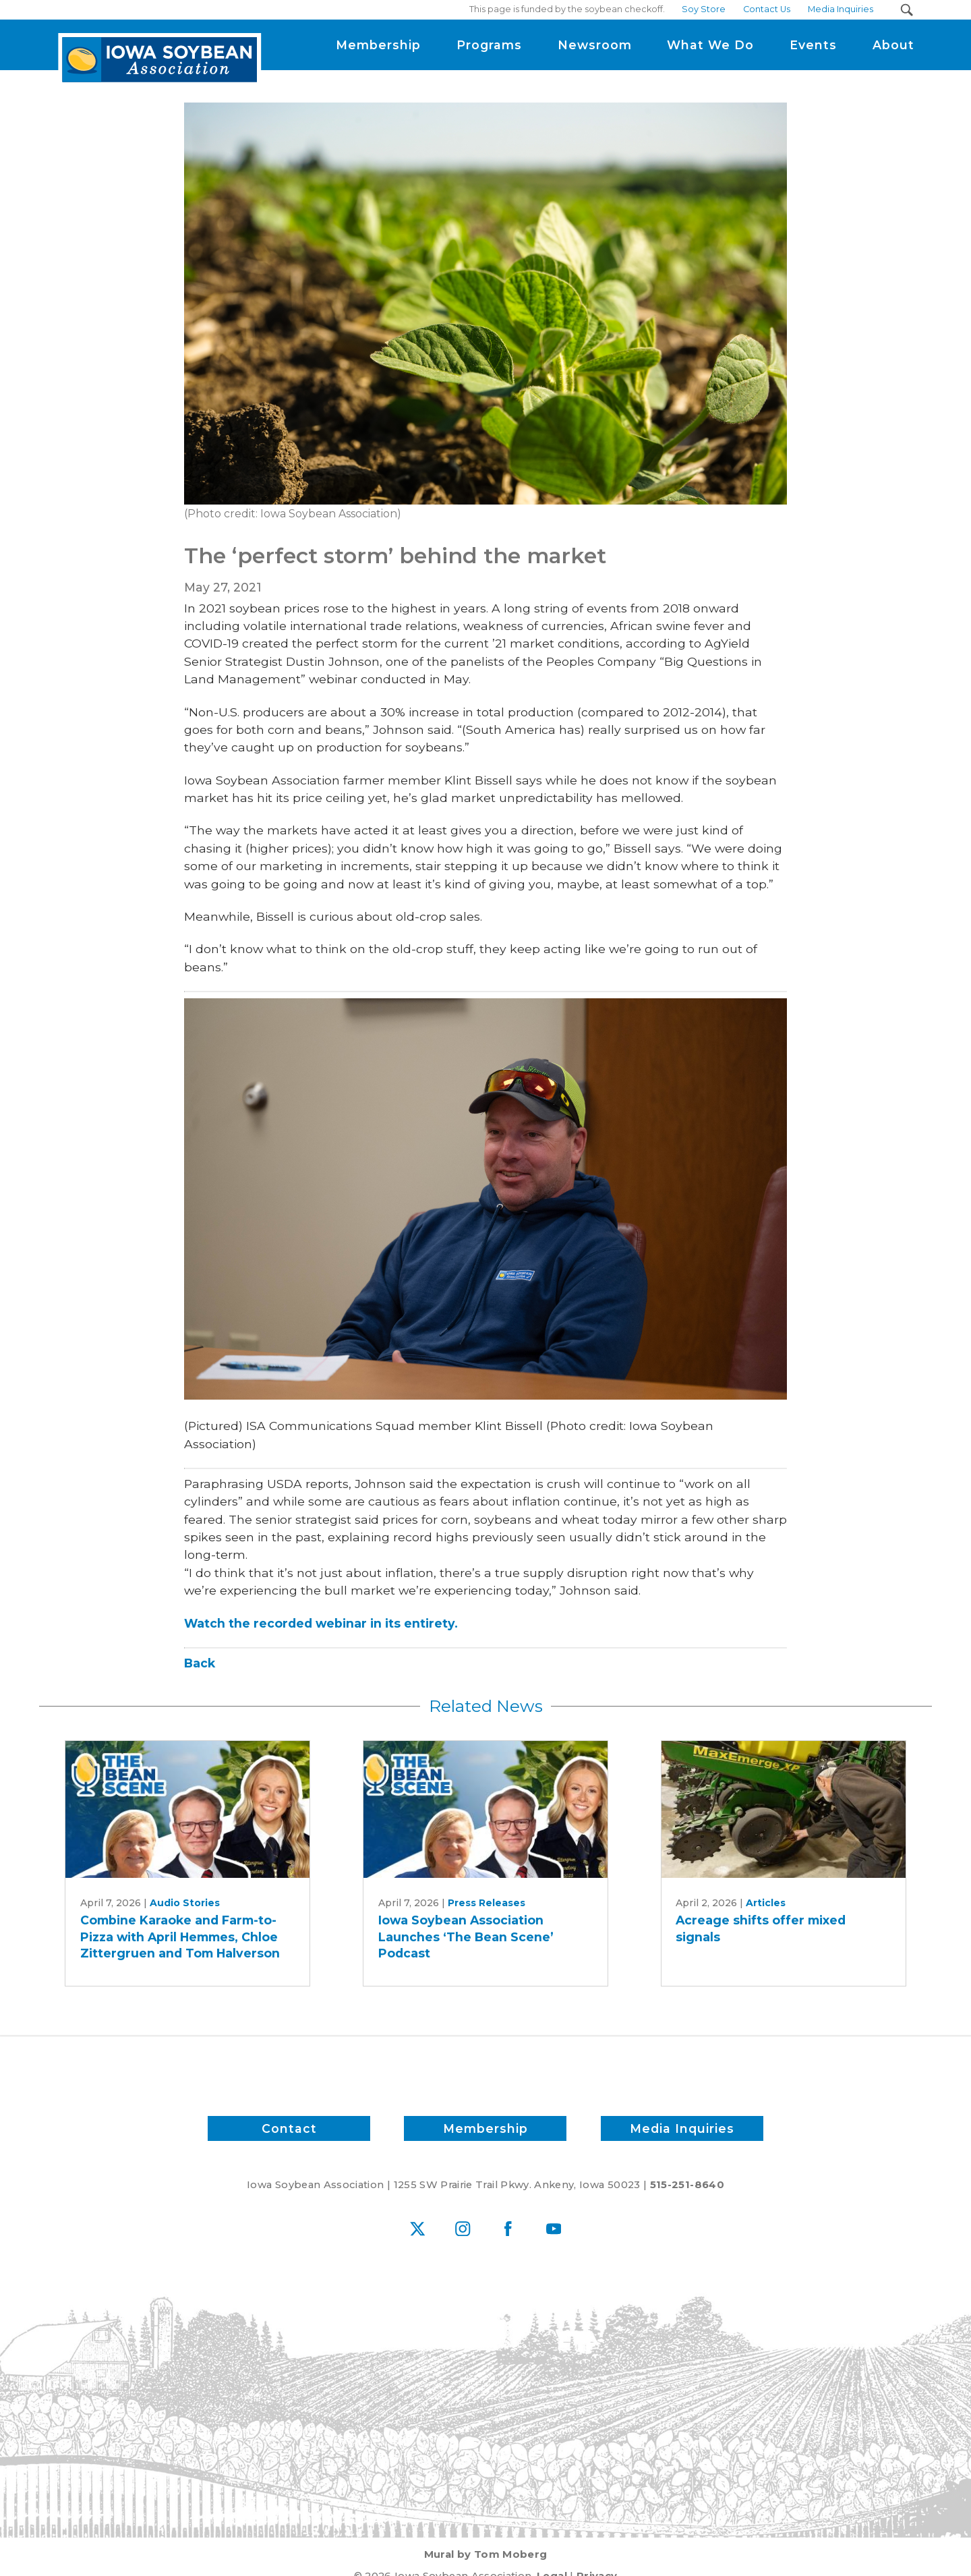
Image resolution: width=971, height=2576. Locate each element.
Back (199, 1663)
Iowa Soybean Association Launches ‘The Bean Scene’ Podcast (466, 1936)
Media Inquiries (682, 2128)
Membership (485, 2128)
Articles (766, 1903)
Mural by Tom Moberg (486, 2554)
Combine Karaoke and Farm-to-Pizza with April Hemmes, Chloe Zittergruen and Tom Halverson (180, 1936)
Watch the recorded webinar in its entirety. (321, 1623)
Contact (289, 2128)
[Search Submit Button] (906, 10)
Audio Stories (185, 1903)
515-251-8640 (687, 2185)
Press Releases (486, 1903)
